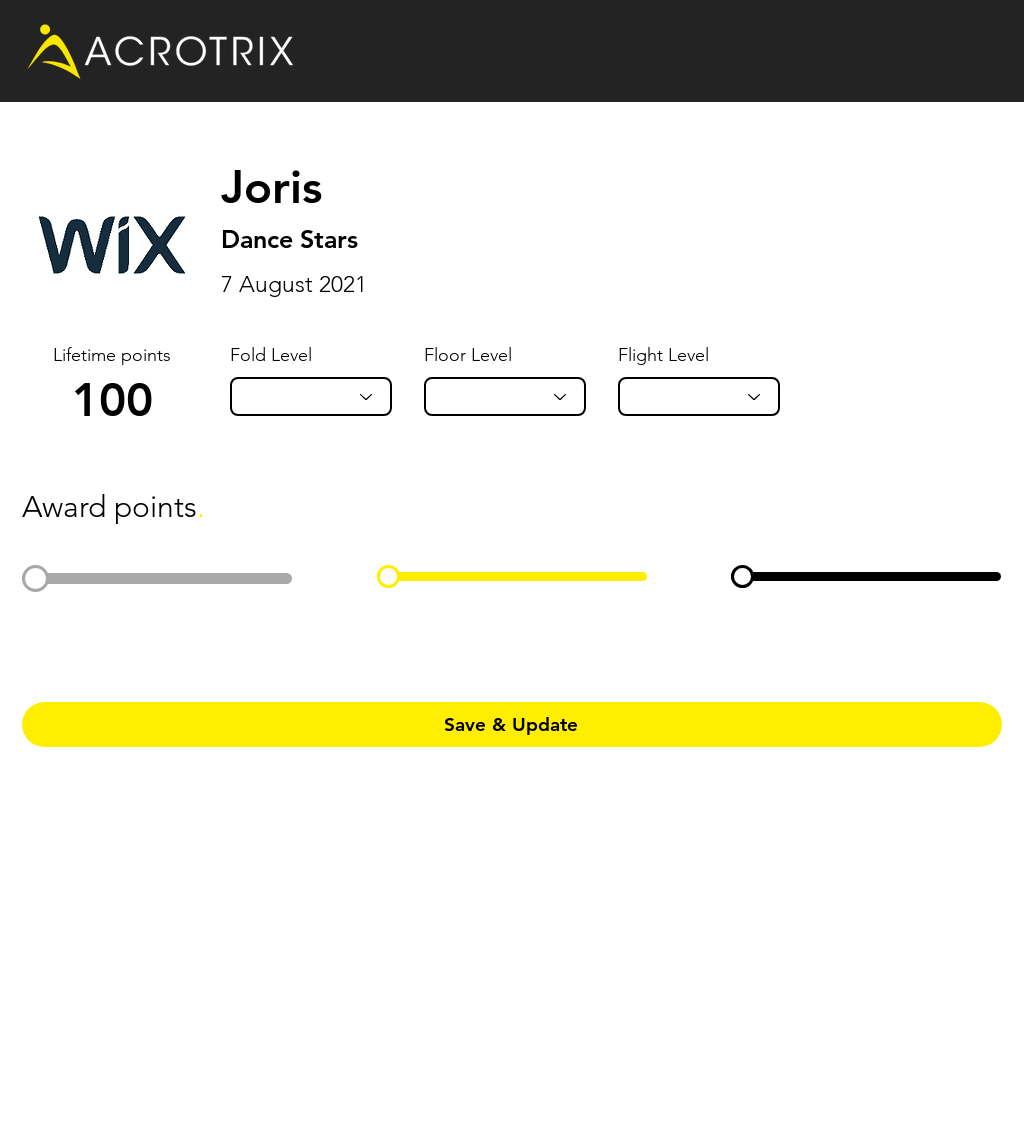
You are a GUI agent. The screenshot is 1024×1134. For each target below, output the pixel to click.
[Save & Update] (512, 724)
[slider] (35, 578)
